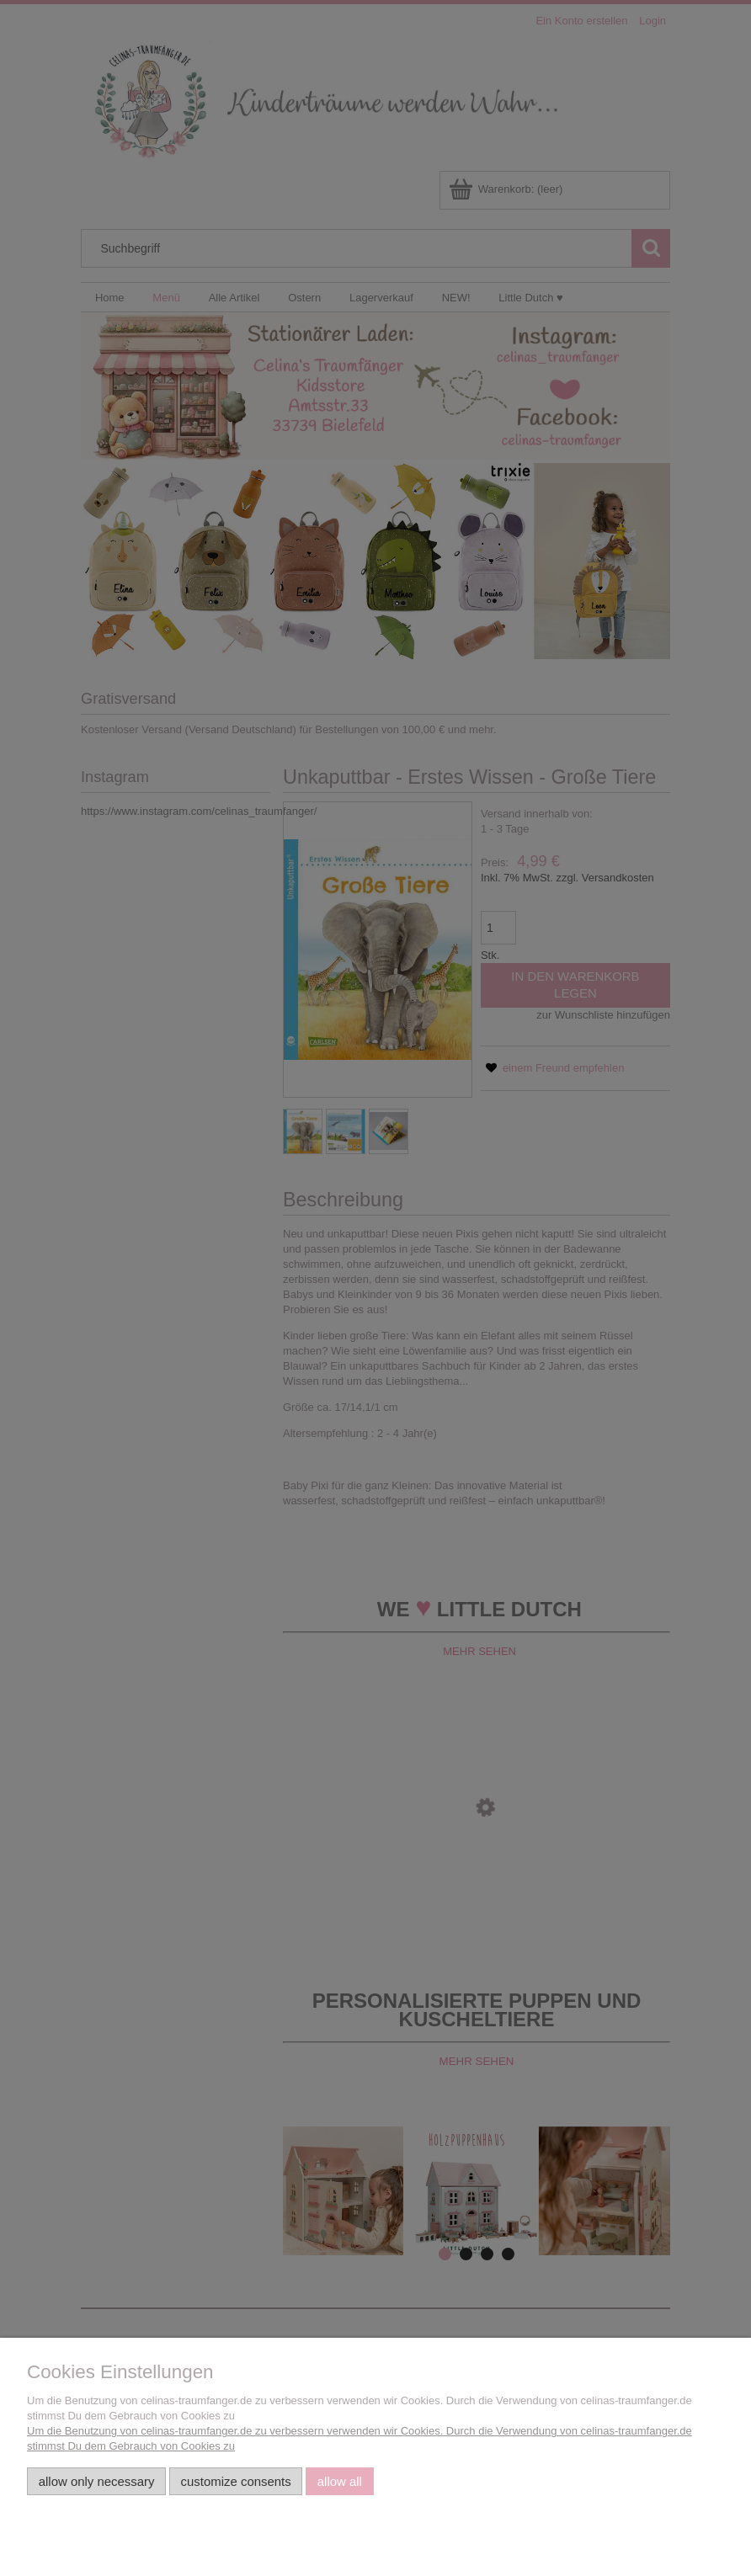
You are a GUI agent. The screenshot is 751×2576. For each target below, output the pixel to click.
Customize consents (236, 2481)
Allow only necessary (97, 2481)
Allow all (339, 2481)
